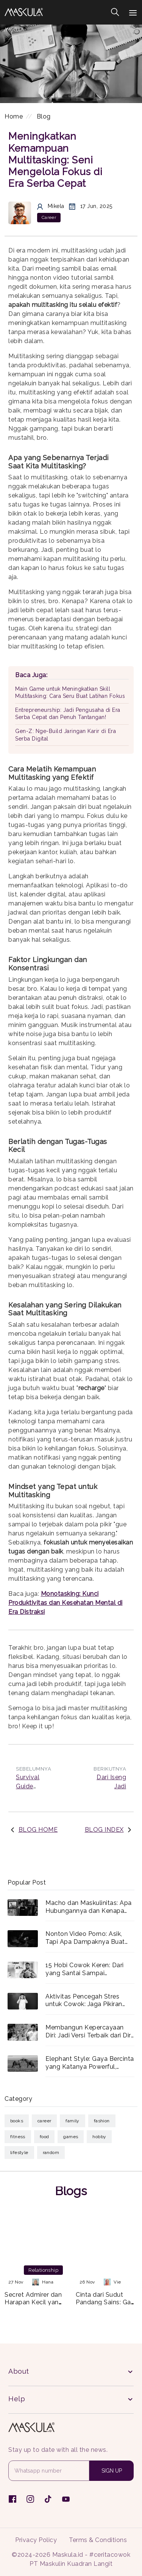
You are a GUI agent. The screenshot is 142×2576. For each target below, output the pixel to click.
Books (16, 2120)
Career (44, 2120)
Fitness (17, 2136)
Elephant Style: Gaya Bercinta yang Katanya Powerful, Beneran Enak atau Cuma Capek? (89, 2063)
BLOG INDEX (104, 1829)
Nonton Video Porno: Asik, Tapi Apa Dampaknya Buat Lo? (85, 1938)
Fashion (102, 2120)
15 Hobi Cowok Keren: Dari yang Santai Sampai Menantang (84, 1969)
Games (70, 2136)
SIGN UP (111, 2471)
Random (51, 2152)
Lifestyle (19, 2152)
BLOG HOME (38, 1829)
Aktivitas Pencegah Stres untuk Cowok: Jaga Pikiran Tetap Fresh (83, 2001)
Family (72, 2120)
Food (44, 2136)
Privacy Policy (36, 2540)
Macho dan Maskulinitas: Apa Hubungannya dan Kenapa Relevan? (88, 1907)
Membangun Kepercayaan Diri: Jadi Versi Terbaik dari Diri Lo (88, 2032)
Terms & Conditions (98, 2540)
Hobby (99, 2136)
